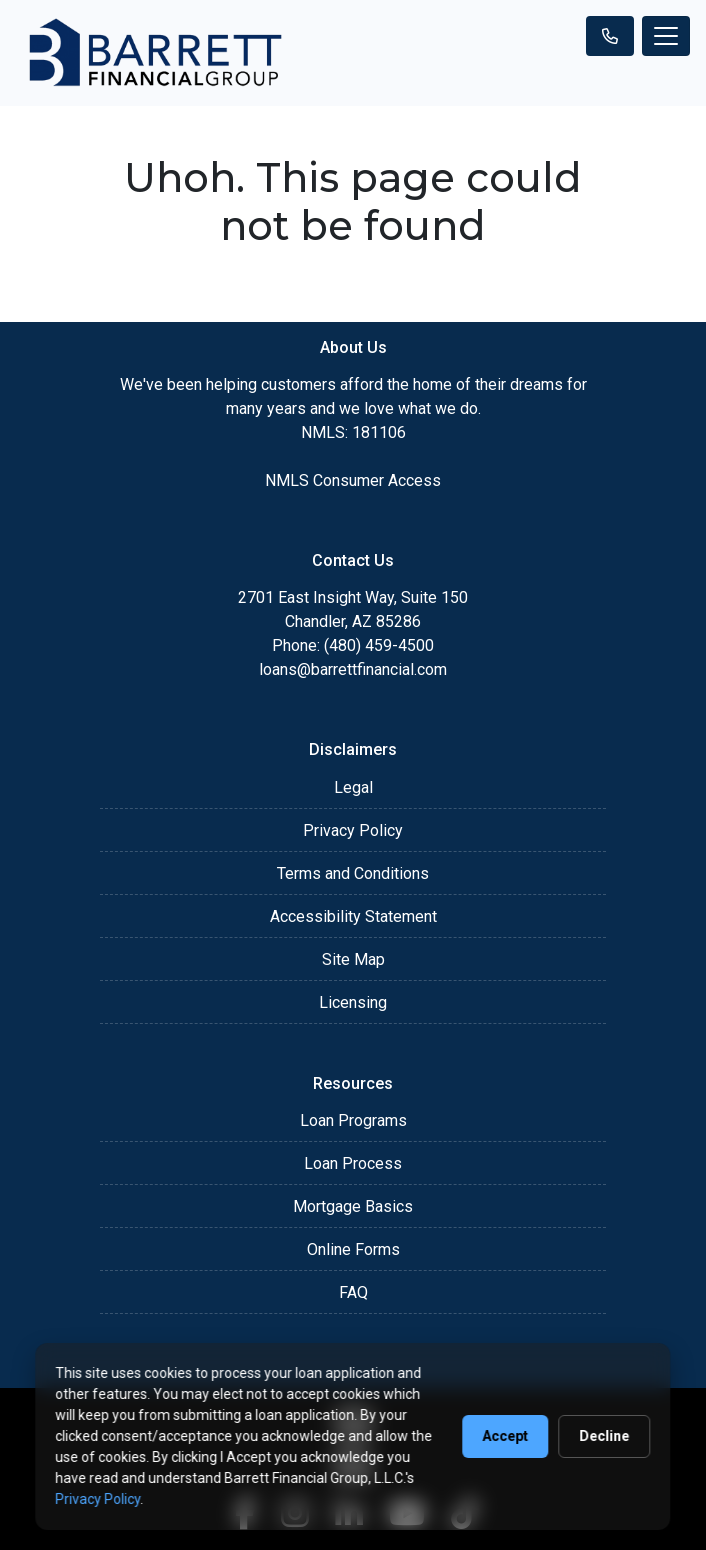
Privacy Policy (353, 830)
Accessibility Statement (353, 916)
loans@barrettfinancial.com (353, 669)
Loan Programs (353, 1120)
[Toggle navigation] (666, 36)
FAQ (353, 1292)
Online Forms (353, 1249)
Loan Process (353, 1163)
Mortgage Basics (353, 1206)
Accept (506, 1436)
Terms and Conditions (353, 873)
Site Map (353, 959)
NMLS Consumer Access (353, 480)
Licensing (353, 1002)
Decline (605, 1436)
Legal (353, 787)
